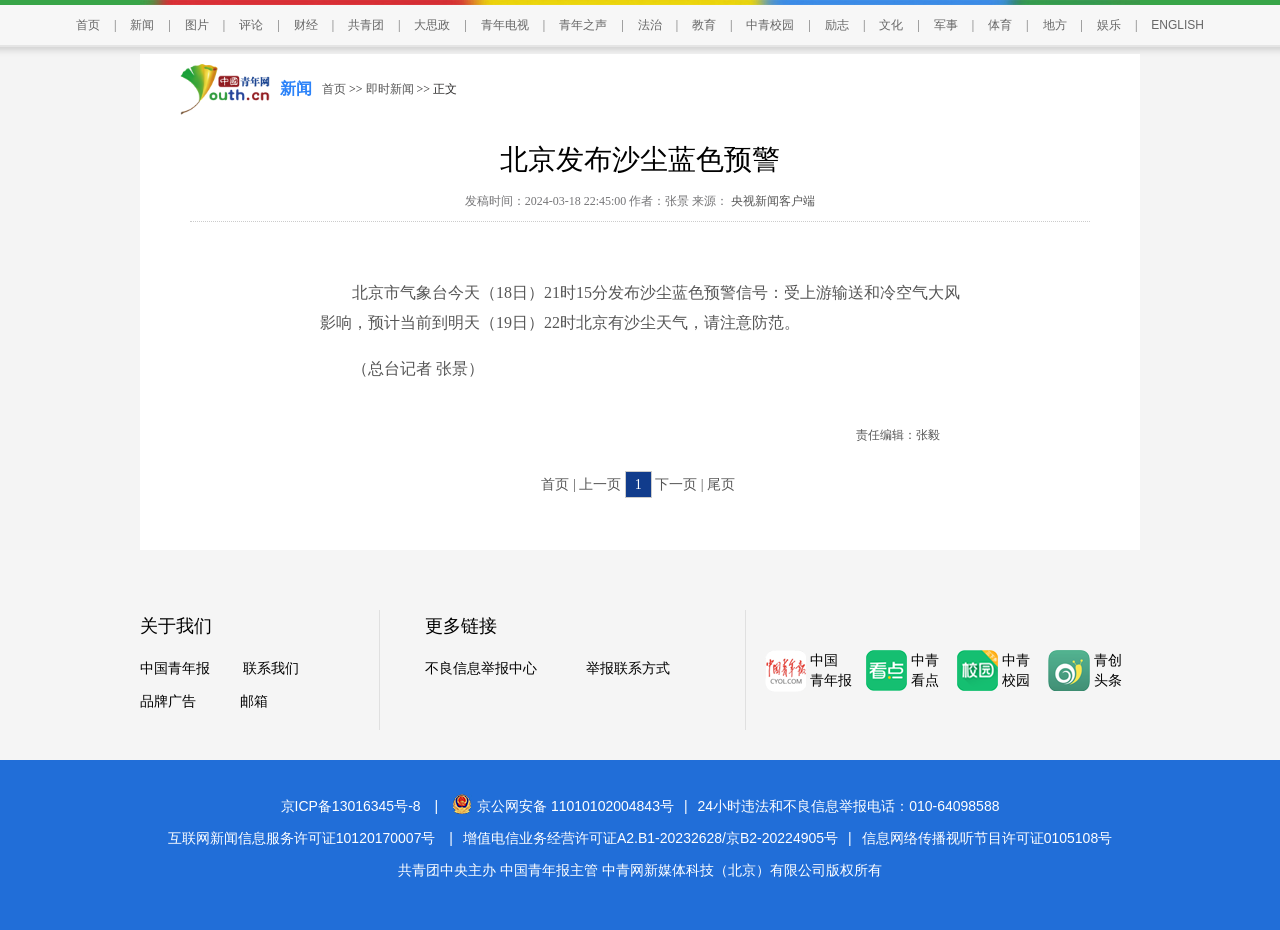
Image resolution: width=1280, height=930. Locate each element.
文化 (891, 25)
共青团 (366, 25)
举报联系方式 (628, 668)
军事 (946, 25)
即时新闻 (390, 89)
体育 (1000, 25)
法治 (650, 25)
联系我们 (271, 668)
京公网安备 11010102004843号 (563, 806)
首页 (88, 25)
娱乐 (1109, 25)
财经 (306, 25)
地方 (1055, 25)
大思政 (432, 25)
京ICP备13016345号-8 (351, 806)
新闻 (142, 25)
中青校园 (770, 25)
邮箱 (254, 701)
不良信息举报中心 (481, 668)
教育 (704, 25)
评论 (251, 25)
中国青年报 (175, 668)
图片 (197, 25)
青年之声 (583, 25)
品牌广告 (168, 701)
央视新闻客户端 (771, 201)
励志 (837, 25)
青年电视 (505, 25)
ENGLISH (1177, 25)
